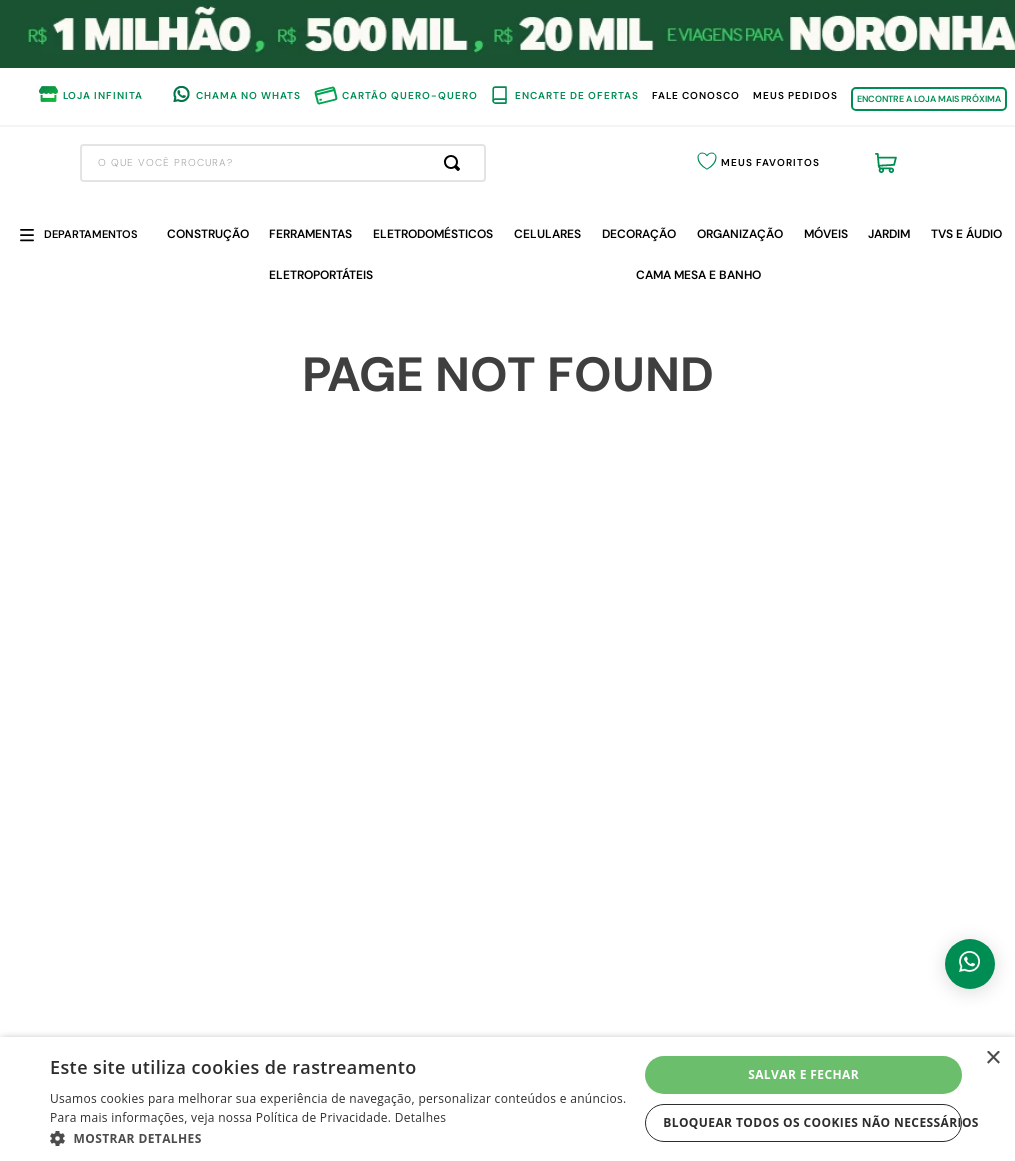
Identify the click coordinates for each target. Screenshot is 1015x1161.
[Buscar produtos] (456, 163)
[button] (344, 1137)
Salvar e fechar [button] (803, 1074)
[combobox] (283, 163)
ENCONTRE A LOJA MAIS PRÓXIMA (929, 99)
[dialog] (507, 1099)
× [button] (992, 1058)
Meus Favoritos (770, 162)
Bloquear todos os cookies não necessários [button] (812, 1122)
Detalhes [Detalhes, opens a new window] (421, 1117)
